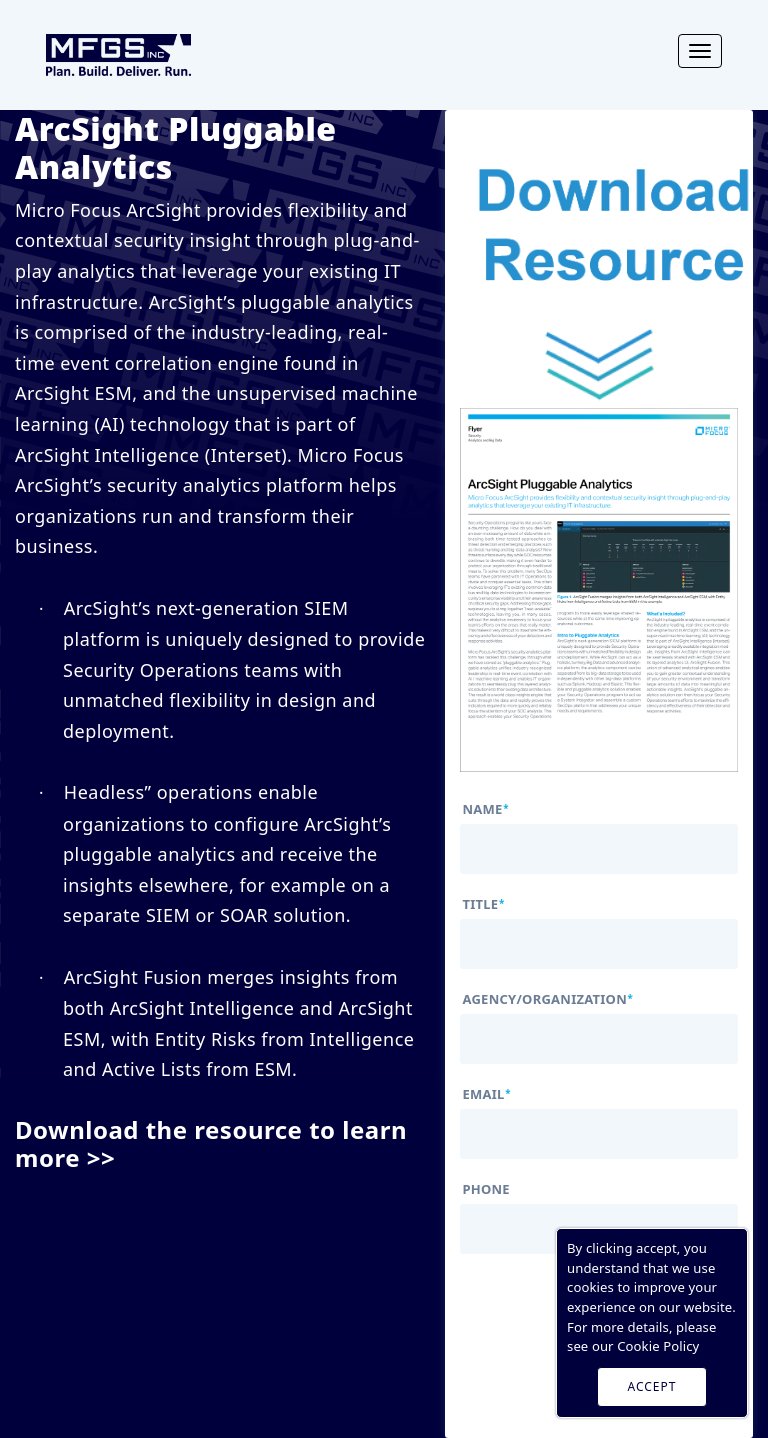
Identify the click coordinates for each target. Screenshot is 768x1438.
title (483, 904)
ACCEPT (652, 1386)
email (486, 1094)
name (485, 809)
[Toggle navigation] (700, 51)
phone (485, 1189)
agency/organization (547, 999)
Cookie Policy (658, 1346)
